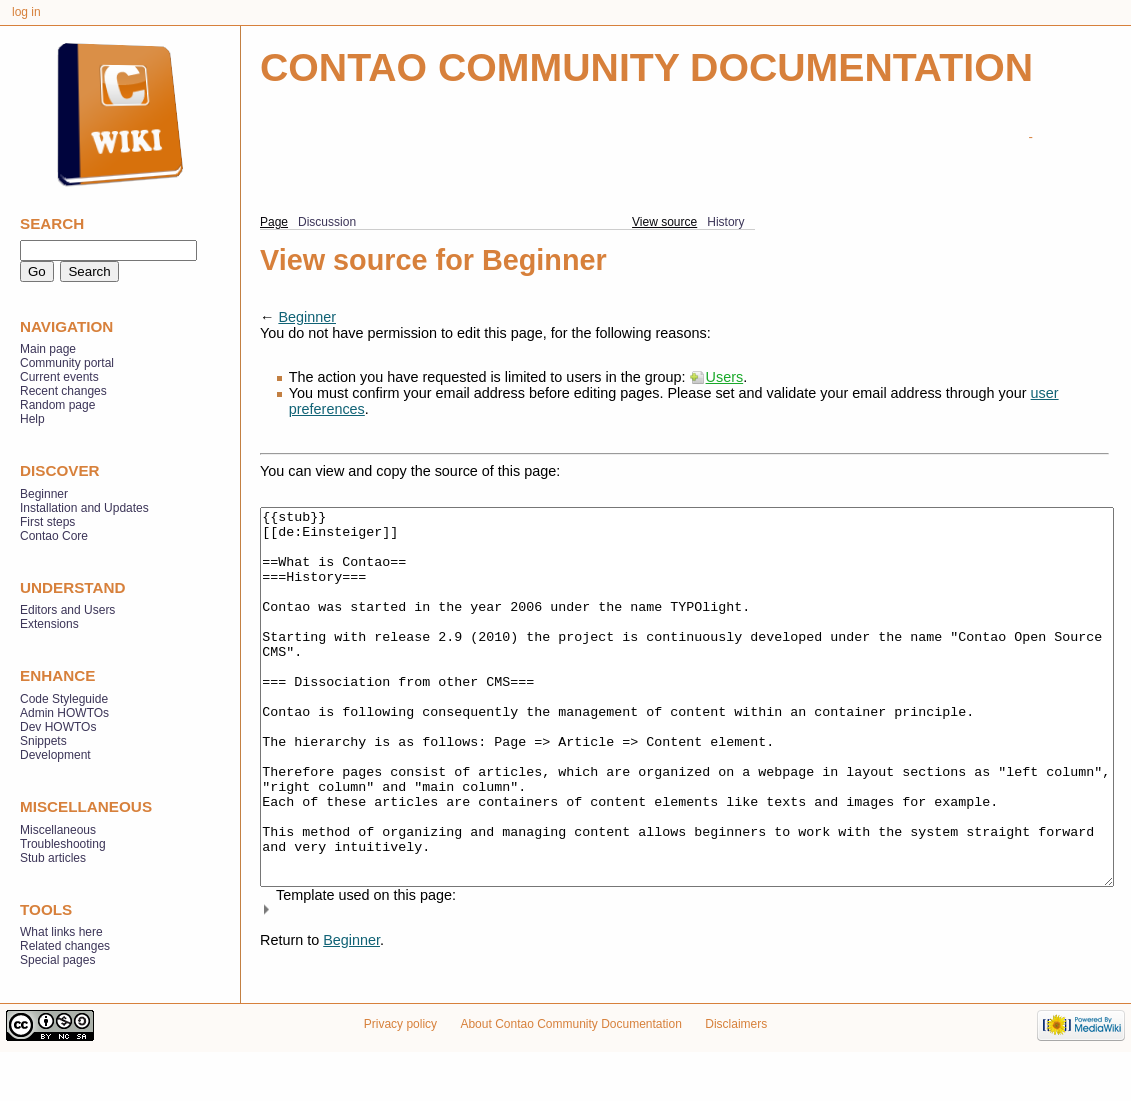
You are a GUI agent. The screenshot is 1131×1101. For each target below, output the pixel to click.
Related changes (65, 946)
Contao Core (54, 536)
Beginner (307, 317)
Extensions (49, 624)
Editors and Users (67, 610)
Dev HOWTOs (58, 727)
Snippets (43, 741)
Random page (57, 405)
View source (664, 222)
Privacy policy (400, 1073)
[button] (684, 984)
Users (725, 377)
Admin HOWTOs (64, 713)
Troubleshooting (63, 844)
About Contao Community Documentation (570, 1073)
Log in (26, 12)
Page (274, 222)
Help (32, 419)
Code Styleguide (64, 699)
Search (52, 223)
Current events (59, 377)
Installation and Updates (84, 508)
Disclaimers (736, 1073)
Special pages (57, 960)
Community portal (67, 363)
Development (55, 755)
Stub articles (53, 858)
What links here (61, 932)
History (725, 222)
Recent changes (63, 391)
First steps (47, 522)
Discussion (327, 222)
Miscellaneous (58, 830)
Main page (48, 349)
